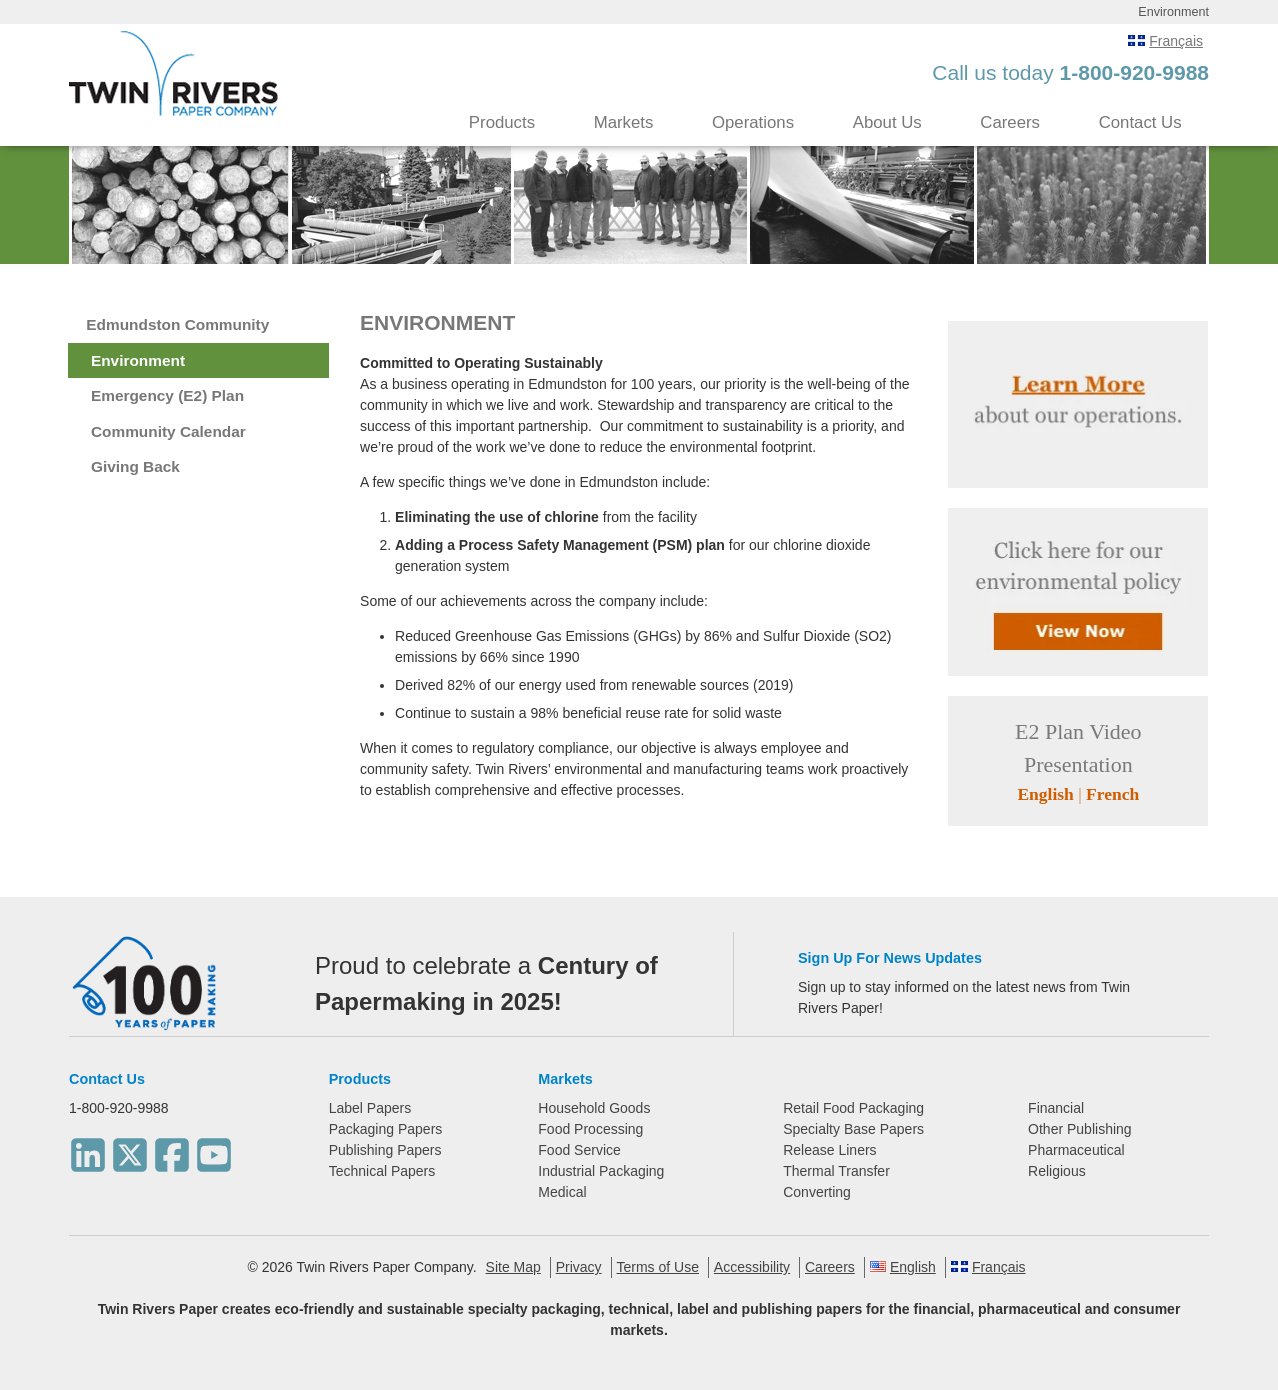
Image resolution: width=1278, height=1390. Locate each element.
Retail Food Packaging (853, 1108)
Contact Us (1140, 122)
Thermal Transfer (836, 1171)
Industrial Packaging (601, 1171)
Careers (1010, 122)
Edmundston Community (177, 324)
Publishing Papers (385, 1150)
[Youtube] (214, 1149)
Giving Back (135, 466)
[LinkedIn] (88, 1149)
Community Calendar (168, 431)
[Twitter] (130, 1149)
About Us (887, 122)
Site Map (513, 1267)
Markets (624, 122)
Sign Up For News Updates (890, 958)
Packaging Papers (386, 1129)
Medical (562, 1192)
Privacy (579, 1267)
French (1112, 794)
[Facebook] (172, 1149)
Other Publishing (1080, 1129)
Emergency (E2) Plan (167, 395)
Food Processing (590, 1129)
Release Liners (829, 1150)
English (1045, 794)
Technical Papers (382, 1171)
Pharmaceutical (1076, 1150)
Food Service (579, 1150)
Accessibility (752, 1267)
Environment (138, 360)
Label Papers (370, 1108)
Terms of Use (658, 1267)
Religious (1057, 1171)
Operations (753, 122)
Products (502, 122)
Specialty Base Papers (853, 1129)
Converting (817, 1192)
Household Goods (594, 1108)
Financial (1056, 1108)
